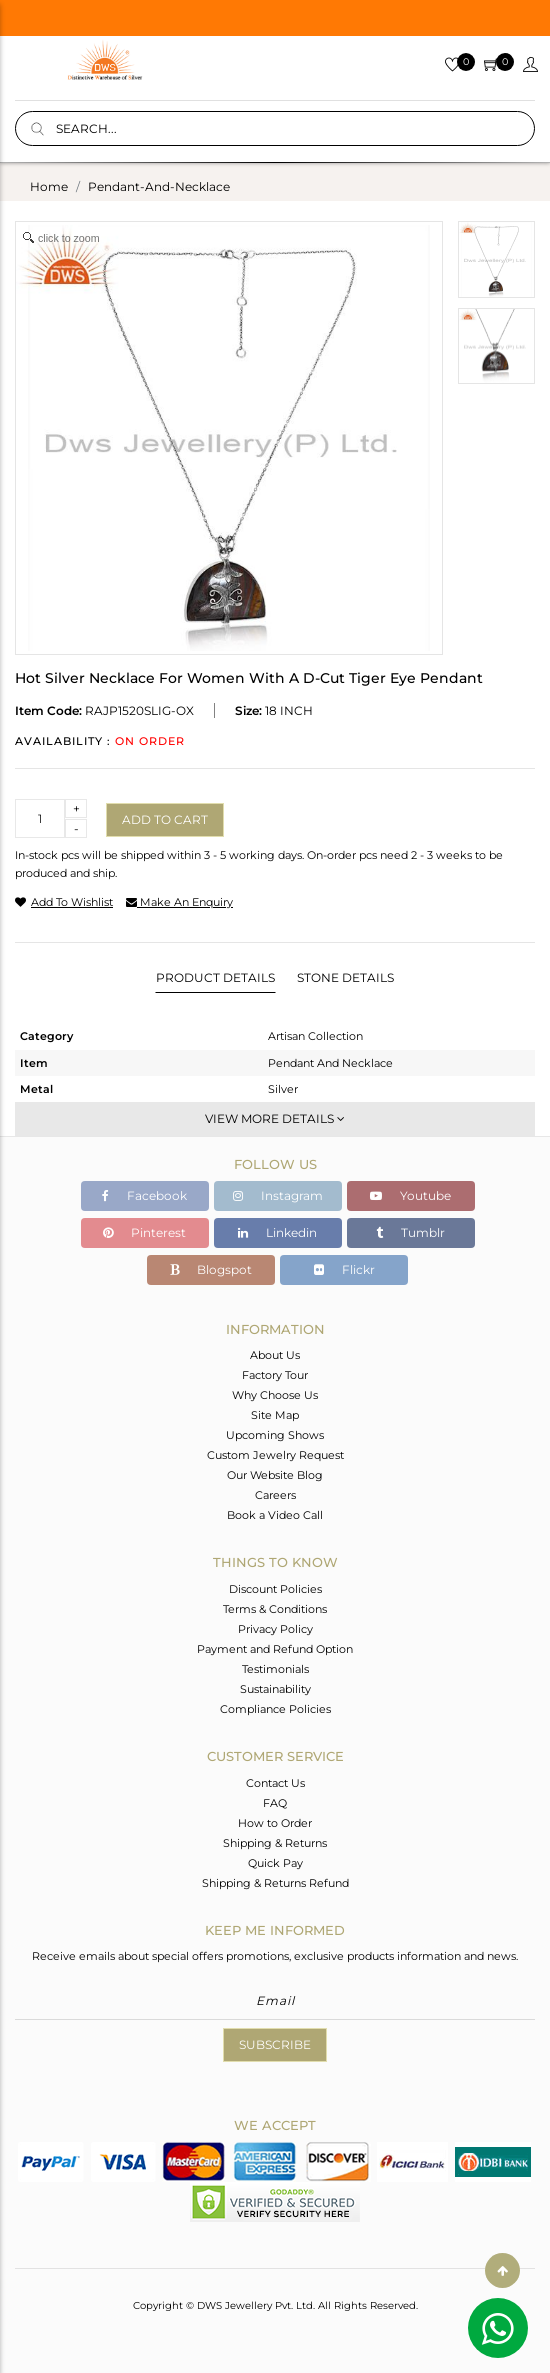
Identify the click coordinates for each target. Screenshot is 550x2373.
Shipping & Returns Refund (275, 1883)
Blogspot (211, 1269)
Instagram (278, 1195)
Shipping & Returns (275, 1843)
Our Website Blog (275, 1475)
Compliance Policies (275, 1709)
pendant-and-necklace (159, 186)
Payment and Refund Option (275, 1649)
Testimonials (275, 1669)
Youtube (410, 1195)
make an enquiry (179, 902)
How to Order (275, 1823)
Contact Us (275, 1783)
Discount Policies (275, 1589)
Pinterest (144, 1232)
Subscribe (275, 2044)
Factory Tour (275, 1375)
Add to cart (165, 819)
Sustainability (275, 1689)
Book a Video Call (275, 1515)
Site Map (275, 1415)
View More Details (275, 1118)
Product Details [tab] (215, 977)
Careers (275, 1495)
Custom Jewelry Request (275, 1455)
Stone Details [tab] (345, 977)
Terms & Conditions (275, 1609)
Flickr (344, 1269)
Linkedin (277, 1232)
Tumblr (410, 1232)
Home (49, 186)
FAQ (275, 1803)
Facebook (144, 1195)
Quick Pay (275, 1863)
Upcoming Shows (275, 1435)
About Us (275, 1355)
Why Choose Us (275, 1395)
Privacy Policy (275, 1629)
